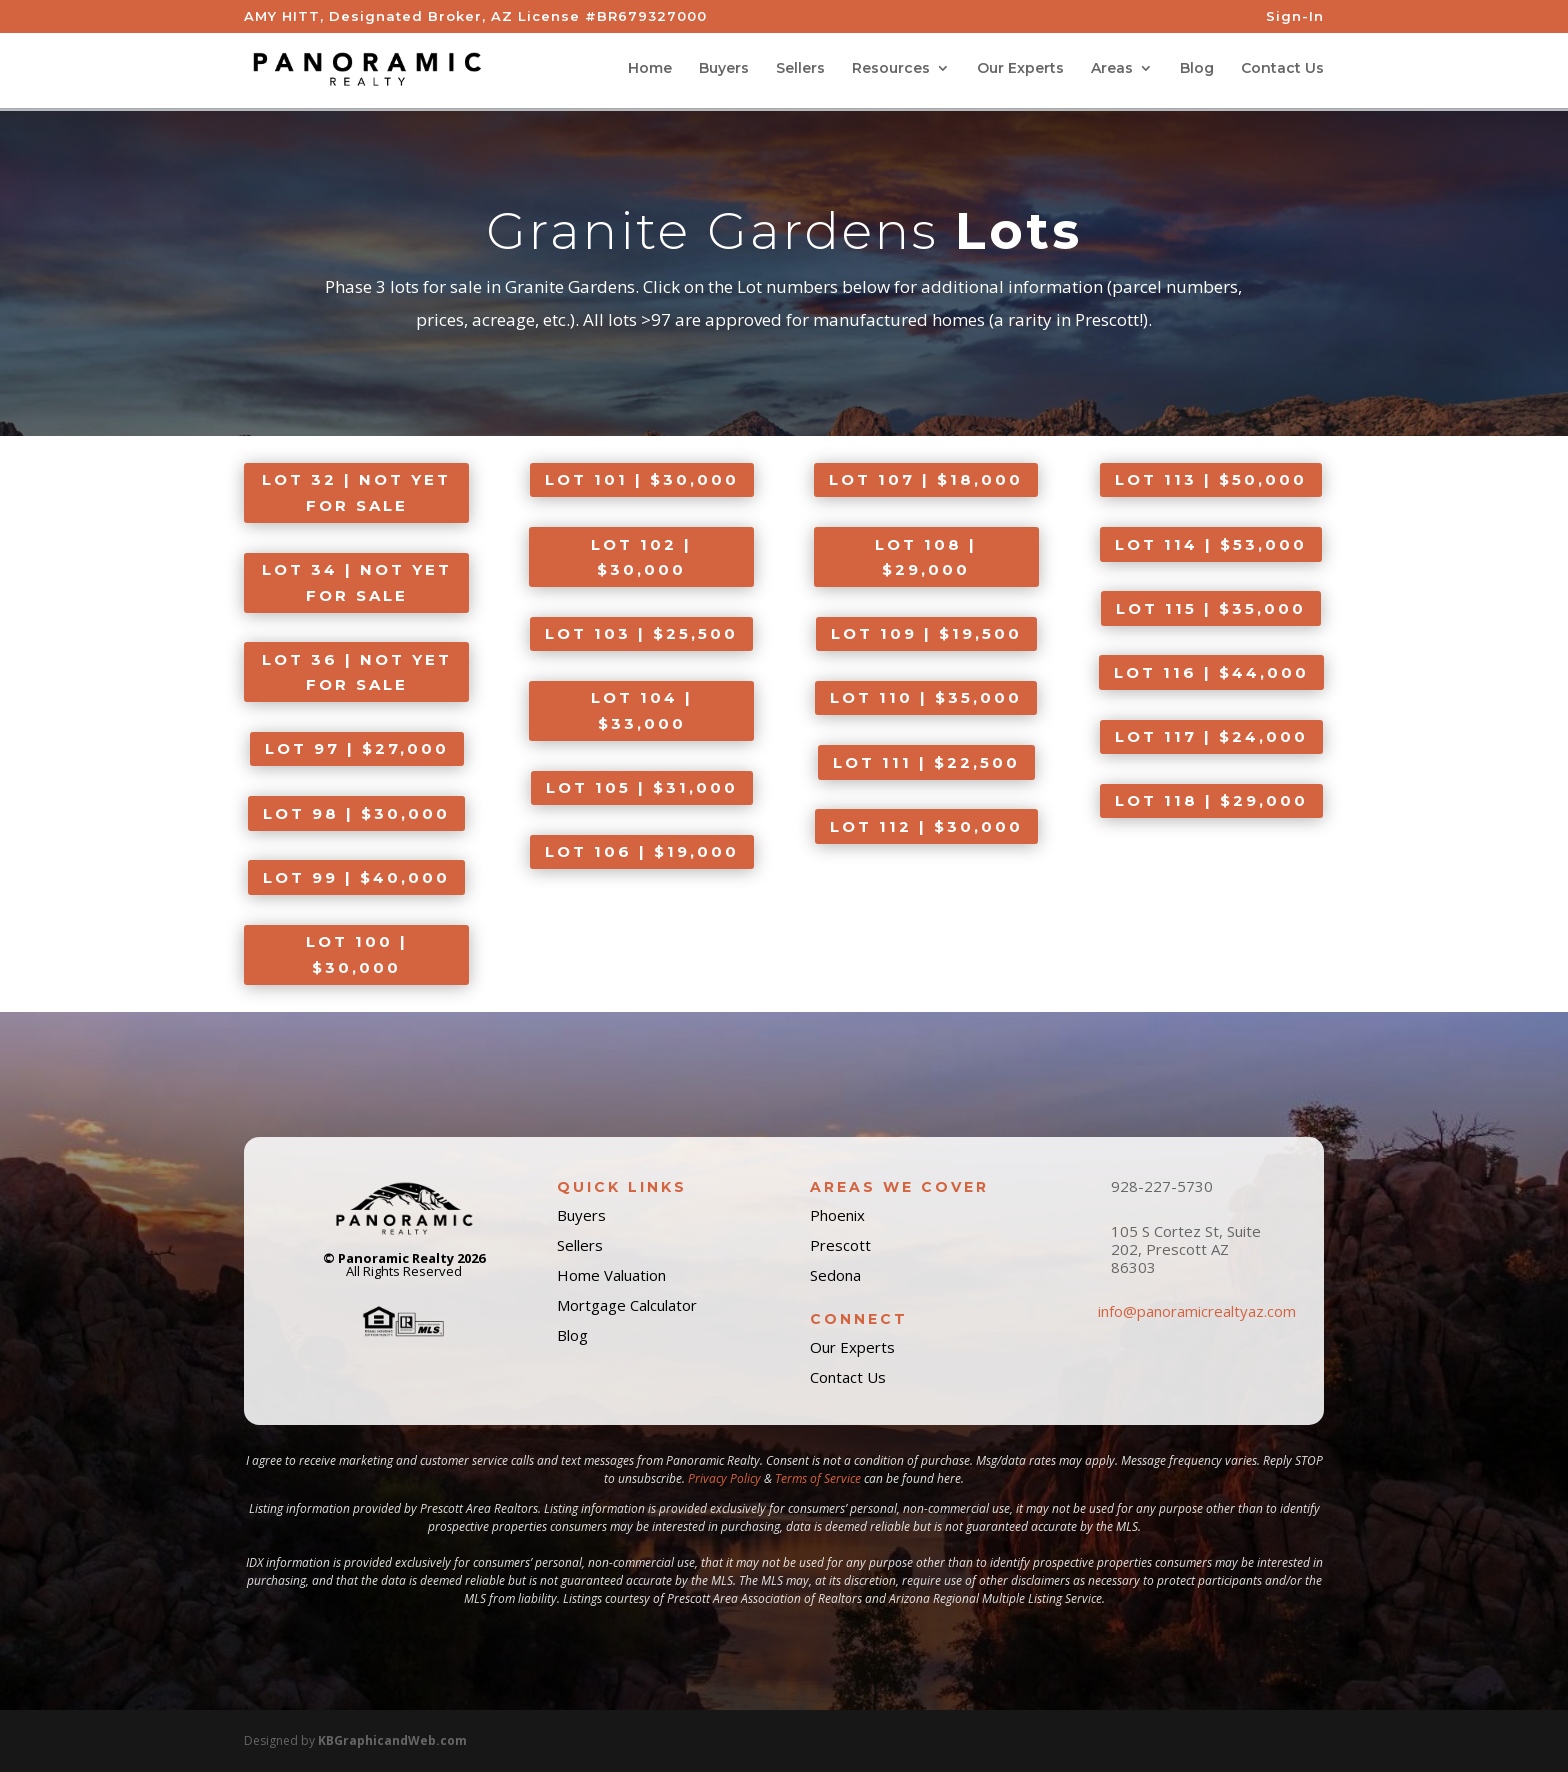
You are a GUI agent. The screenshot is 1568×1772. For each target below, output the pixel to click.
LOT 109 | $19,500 (926, 633)
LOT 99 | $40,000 (356, 877)
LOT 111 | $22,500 (926, 762)
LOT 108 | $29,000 (926, 557)
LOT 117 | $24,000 (1211, 736)
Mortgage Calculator (627, 1305)
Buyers (724, 71)
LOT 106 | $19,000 (642, 851)
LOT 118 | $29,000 (1211, 800)
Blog (1197, 71)
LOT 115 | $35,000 (1211, 608)
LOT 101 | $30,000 (642, 479)
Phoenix (837, 1215)
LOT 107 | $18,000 (926, 479)
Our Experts (1020, 71)
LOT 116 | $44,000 (1211, 672)
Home (650, 71)
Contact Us (1282, 71)
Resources (891, 71)
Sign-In (1295, 17)
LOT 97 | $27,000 (357, 748)
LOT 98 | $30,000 (356, 813)
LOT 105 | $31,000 (642, 787)
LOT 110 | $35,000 (926, 697)
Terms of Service (818, 1478)
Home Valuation (611, 1275)
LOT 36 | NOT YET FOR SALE (357, 672)
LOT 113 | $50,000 (1211, 479)
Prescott (840, 1245)
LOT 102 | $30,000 (641, 557)
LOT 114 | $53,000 (1211, 544)
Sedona (835, 1275)
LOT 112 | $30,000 (926, 826)
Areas (1112, 71)
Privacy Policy (724, 1478)
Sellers (800, 71)
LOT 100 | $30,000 (357, 954)
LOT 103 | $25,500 (641, 633)
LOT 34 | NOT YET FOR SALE (357, 582)
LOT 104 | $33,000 (642, 710)
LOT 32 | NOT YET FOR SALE (356, 492)
